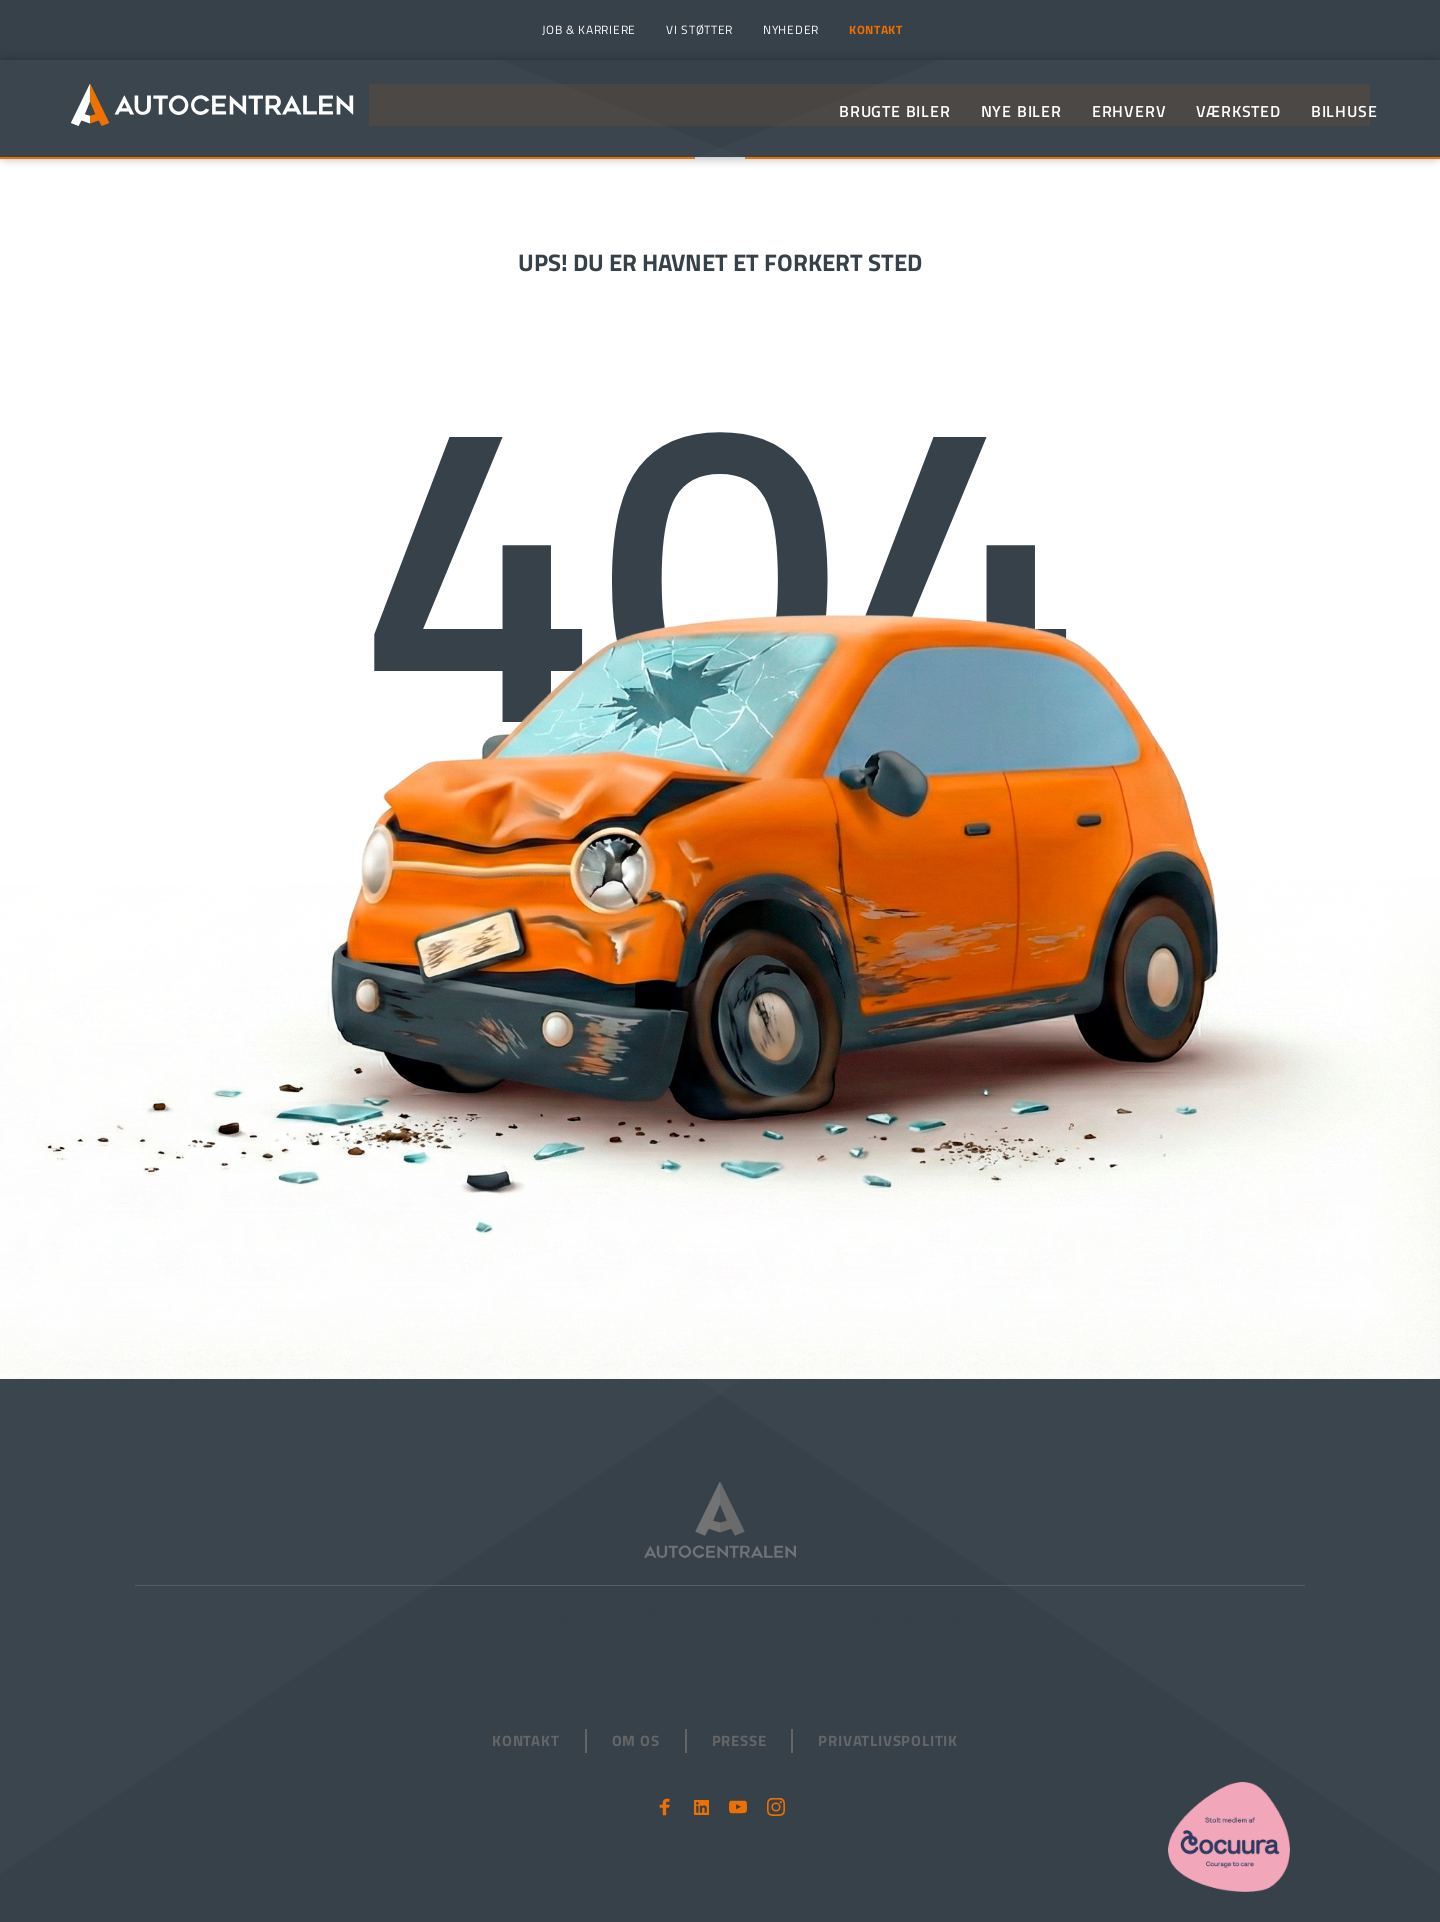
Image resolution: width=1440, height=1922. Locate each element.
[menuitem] (586, 30)
